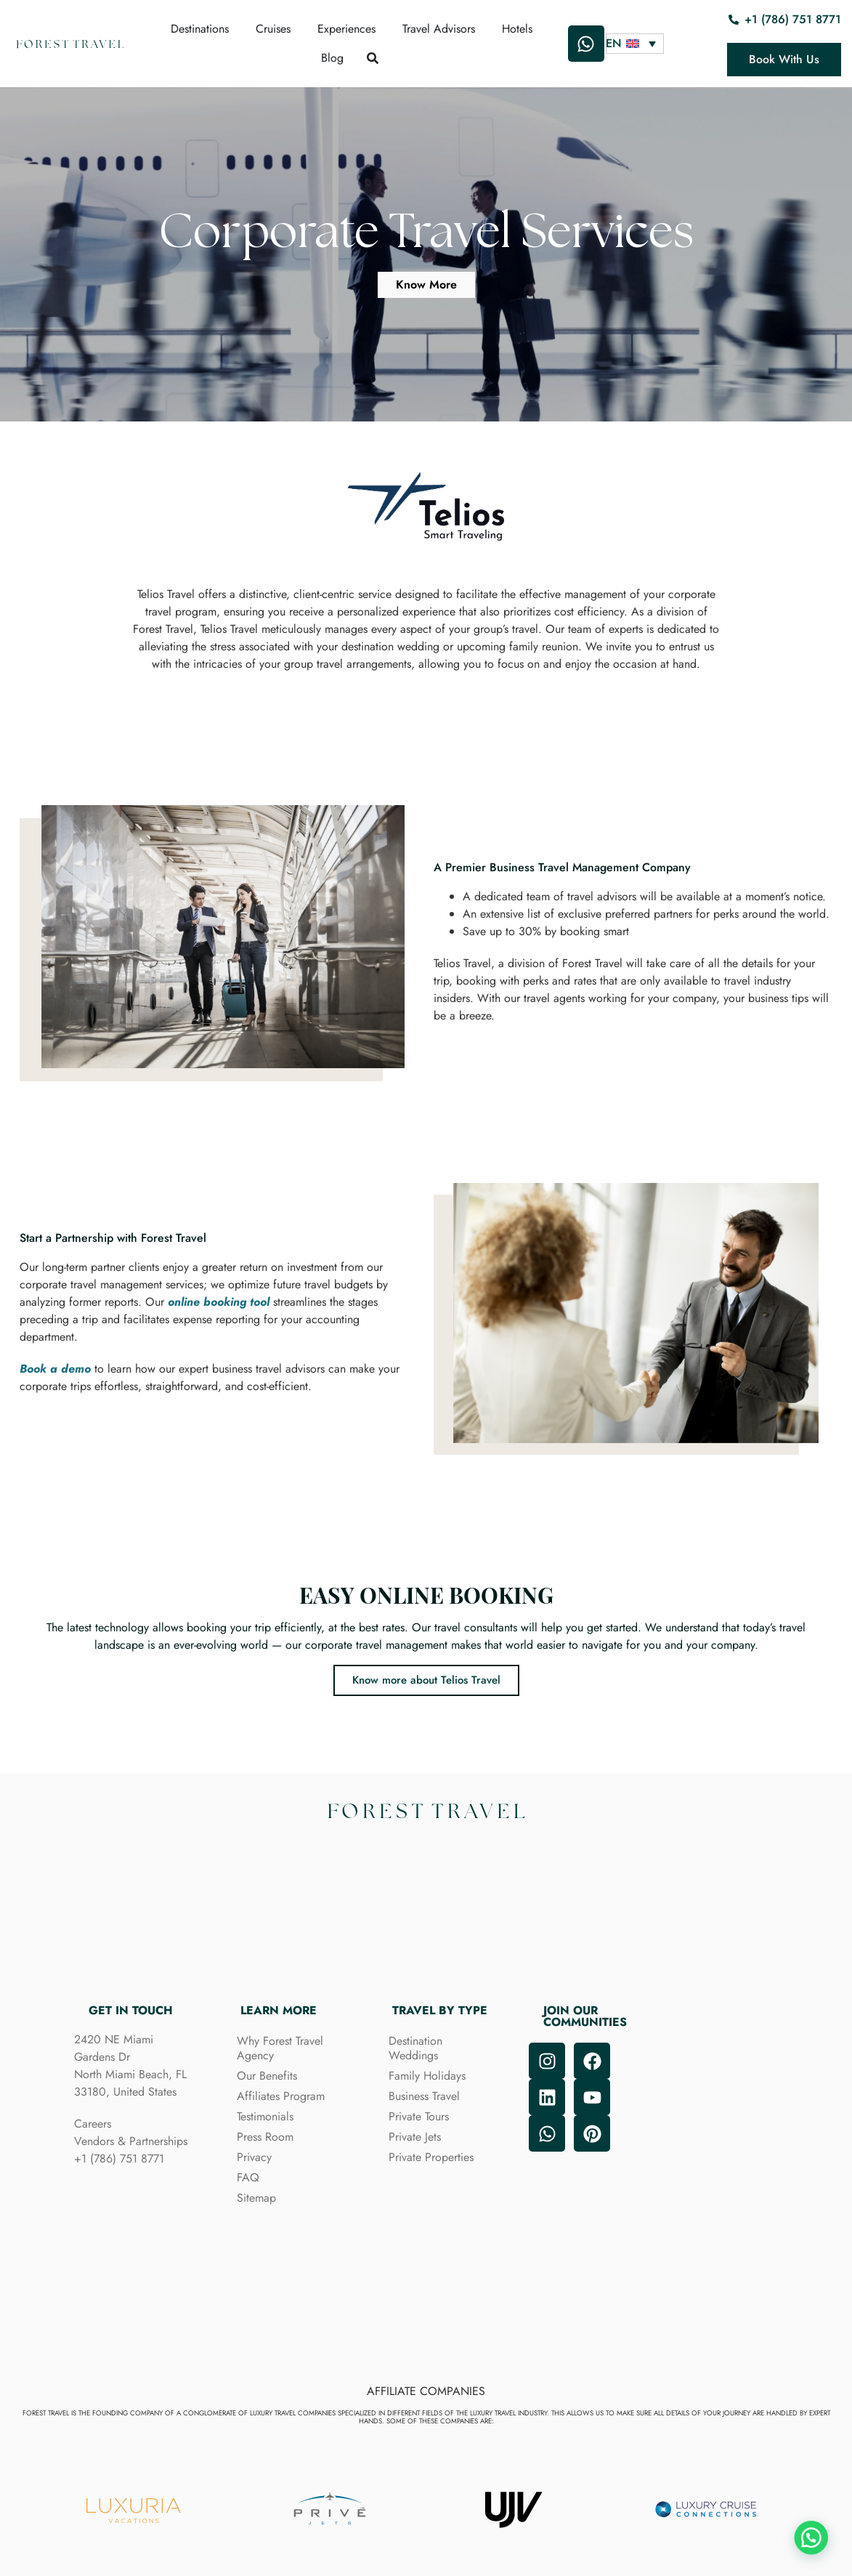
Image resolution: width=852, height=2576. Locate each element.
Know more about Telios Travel (426, 1680)
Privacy (254, 2157)
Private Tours (419, 2116)
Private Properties (431, 2157)
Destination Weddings (415, 2048)
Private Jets (415, 2136)
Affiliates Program (281, 2096)
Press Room (265, 2136)
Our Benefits (267, 2075)
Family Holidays (427, 2075)
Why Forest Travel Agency (280, 2048)
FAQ (248, 2177)
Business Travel (424, 2096)
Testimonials (265, 2116)
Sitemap (256, 2197)
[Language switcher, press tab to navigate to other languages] (635, 43)
